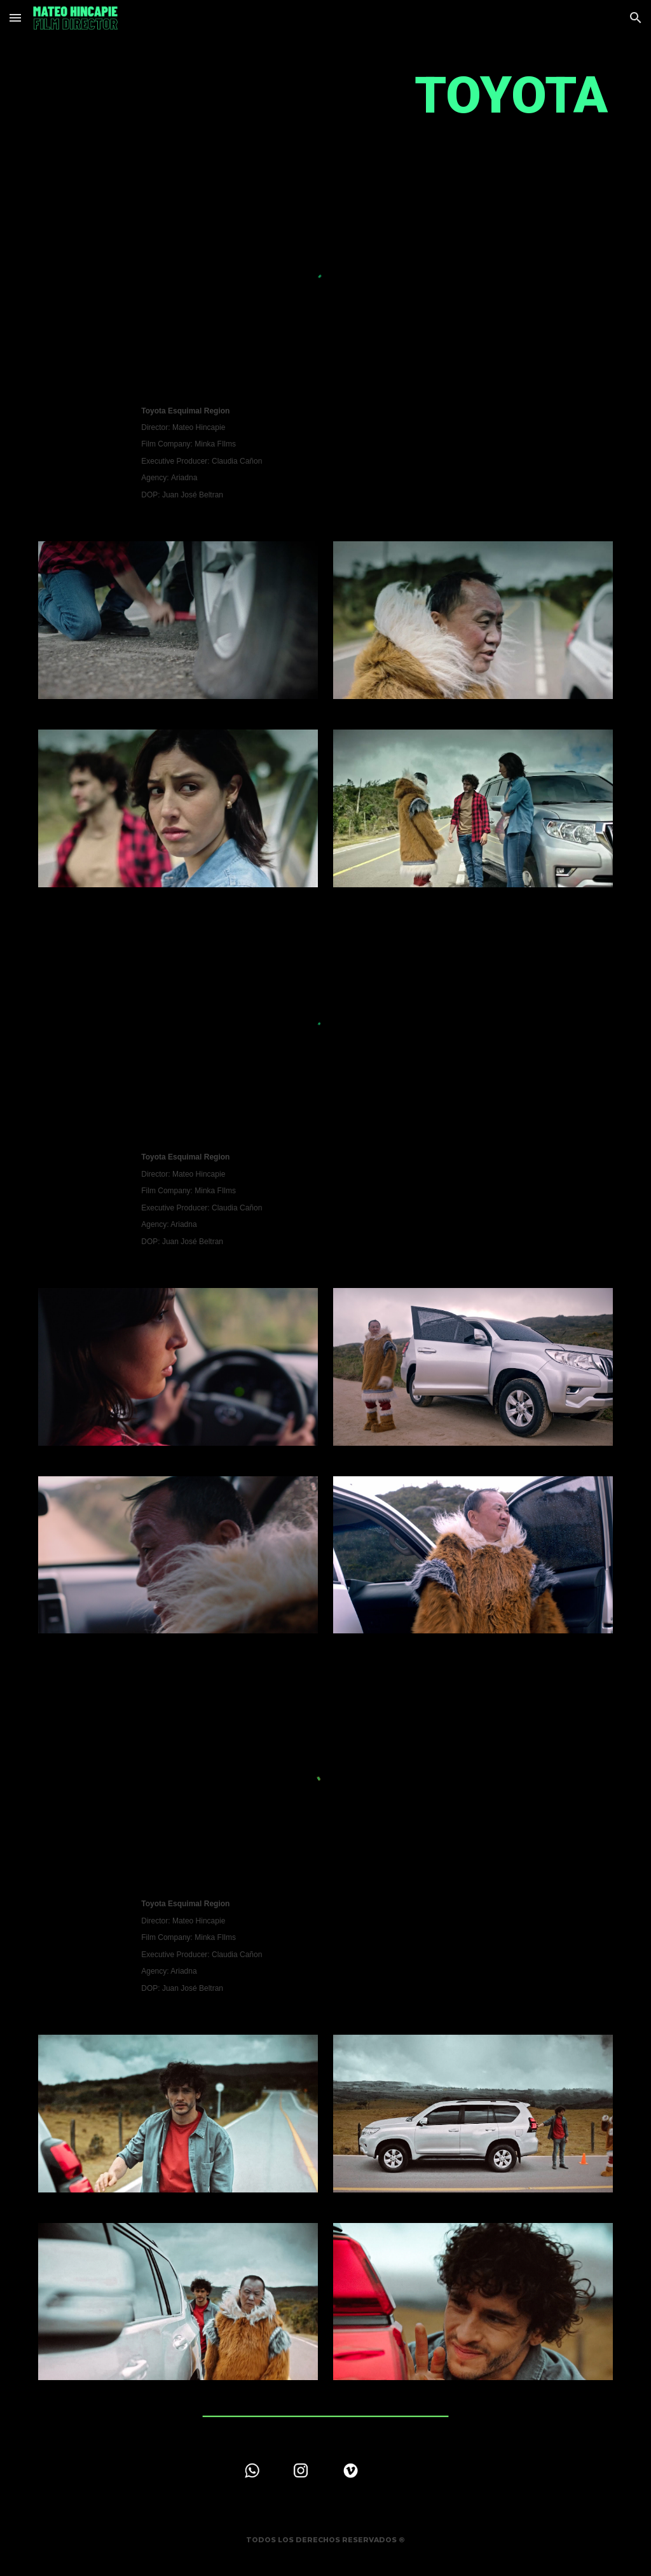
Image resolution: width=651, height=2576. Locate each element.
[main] (325, 96)
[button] (15, 17)
